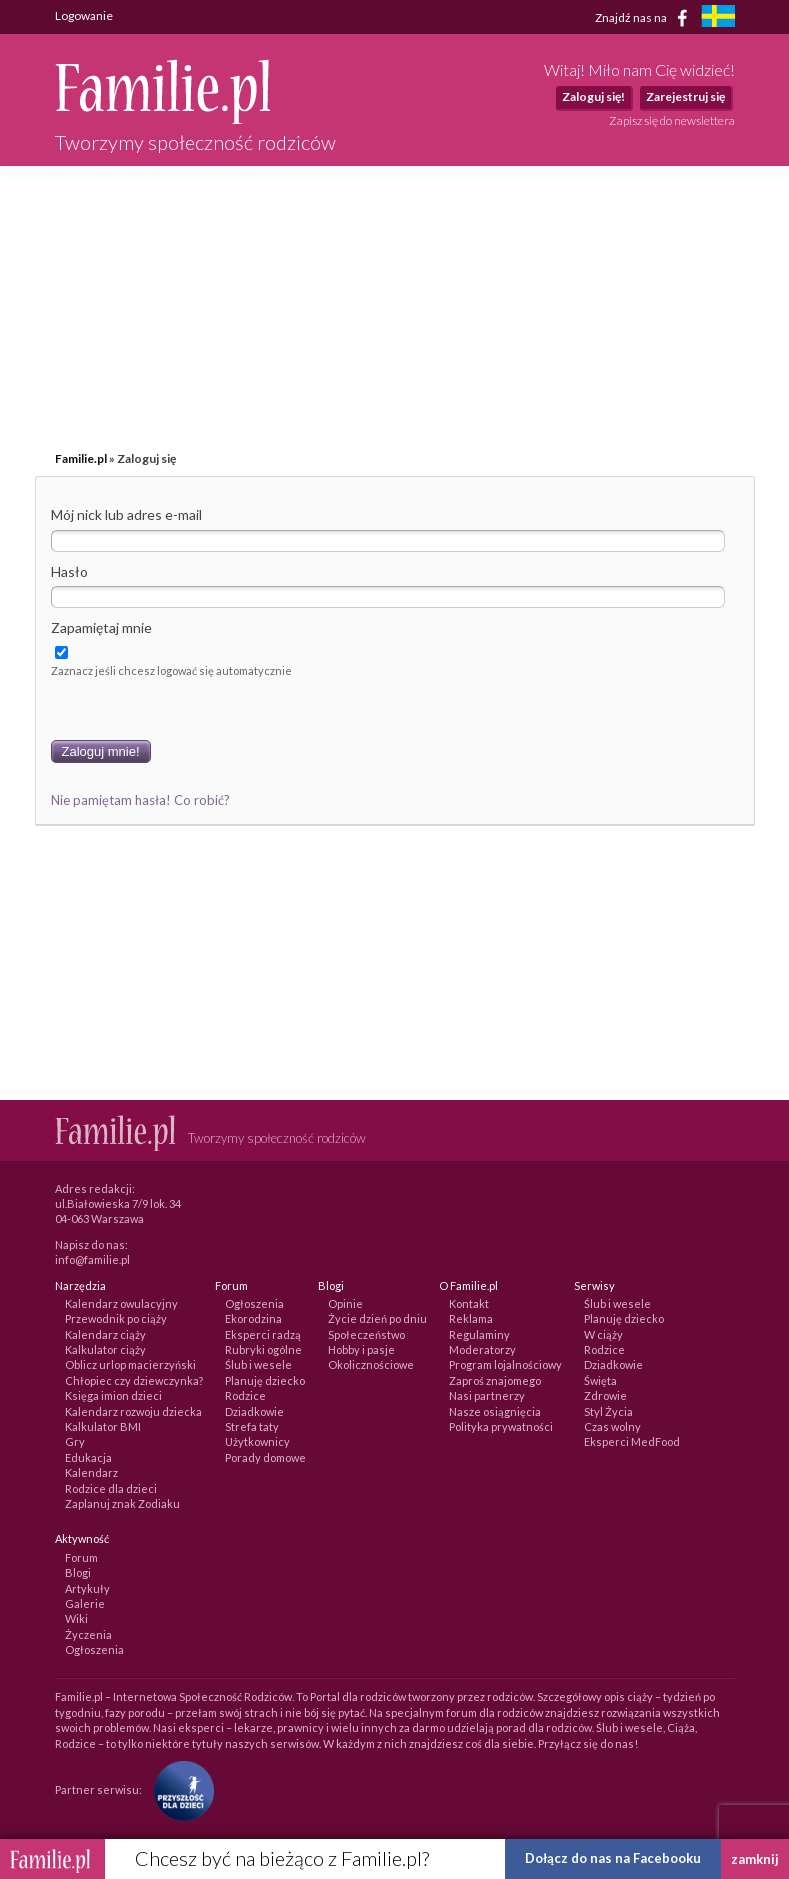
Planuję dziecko (265, 1380)
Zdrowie (605, 1395)
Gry (75, 1441)
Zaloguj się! (593, 96)
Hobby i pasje (361, 1349)
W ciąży (603, 1334)
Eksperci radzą (263, 1334)
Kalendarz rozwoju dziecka (133, 1411)
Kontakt (469, 1303)
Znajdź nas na (644, 18)
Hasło (69, 571)
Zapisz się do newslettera (672, 120)
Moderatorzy (482, 1349)
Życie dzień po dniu (377, 1318)
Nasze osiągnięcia (495, 1411)
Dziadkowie (254, 1411)
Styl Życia (608, 1411)
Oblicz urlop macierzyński (130, 1364)
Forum (81, 1557)
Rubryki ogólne (263, 1349)
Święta (600, 1380)
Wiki (76, 1618)
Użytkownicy (257, 1441)
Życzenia (88, 1634)
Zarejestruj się (685, 96)
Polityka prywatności (501, 1426)
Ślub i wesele (258, 1364)
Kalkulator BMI (103, 1426)
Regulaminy (479, 1334)
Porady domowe (265, 1457)
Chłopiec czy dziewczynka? (134, 1380)
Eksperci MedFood (632, 1441)
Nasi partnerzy (487, 1395)
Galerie (85, 1603)
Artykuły (87, 1588)
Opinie (345, 1303)
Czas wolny (612, 1426)
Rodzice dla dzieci (111, 1488)
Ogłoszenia (254, 1303)
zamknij (755, 1859)
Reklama (471, 1318)
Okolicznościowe (371, 1364)
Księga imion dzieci (113, 1395)
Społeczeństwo (366, 1334)
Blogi (78, 1572)
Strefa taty (252, 1426)
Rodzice (245, 1395)
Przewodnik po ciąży (116, 1318)
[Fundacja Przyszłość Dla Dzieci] (179, 1789)
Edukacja (88, 1457)
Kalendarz (91, 1472)
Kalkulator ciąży (105, 1349)
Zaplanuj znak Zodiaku (122, 1503)
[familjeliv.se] (718, 18)
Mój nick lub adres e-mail (126, 514)
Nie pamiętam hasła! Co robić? (140, 800)
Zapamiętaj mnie (101, 627)
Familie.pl (81, 458)
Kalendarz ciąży (105, 1334)
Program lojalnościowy (505, 1364)
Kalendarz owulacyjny (121, 1303)
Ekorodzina (253, 1318)
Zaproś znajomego (495, 1380)
